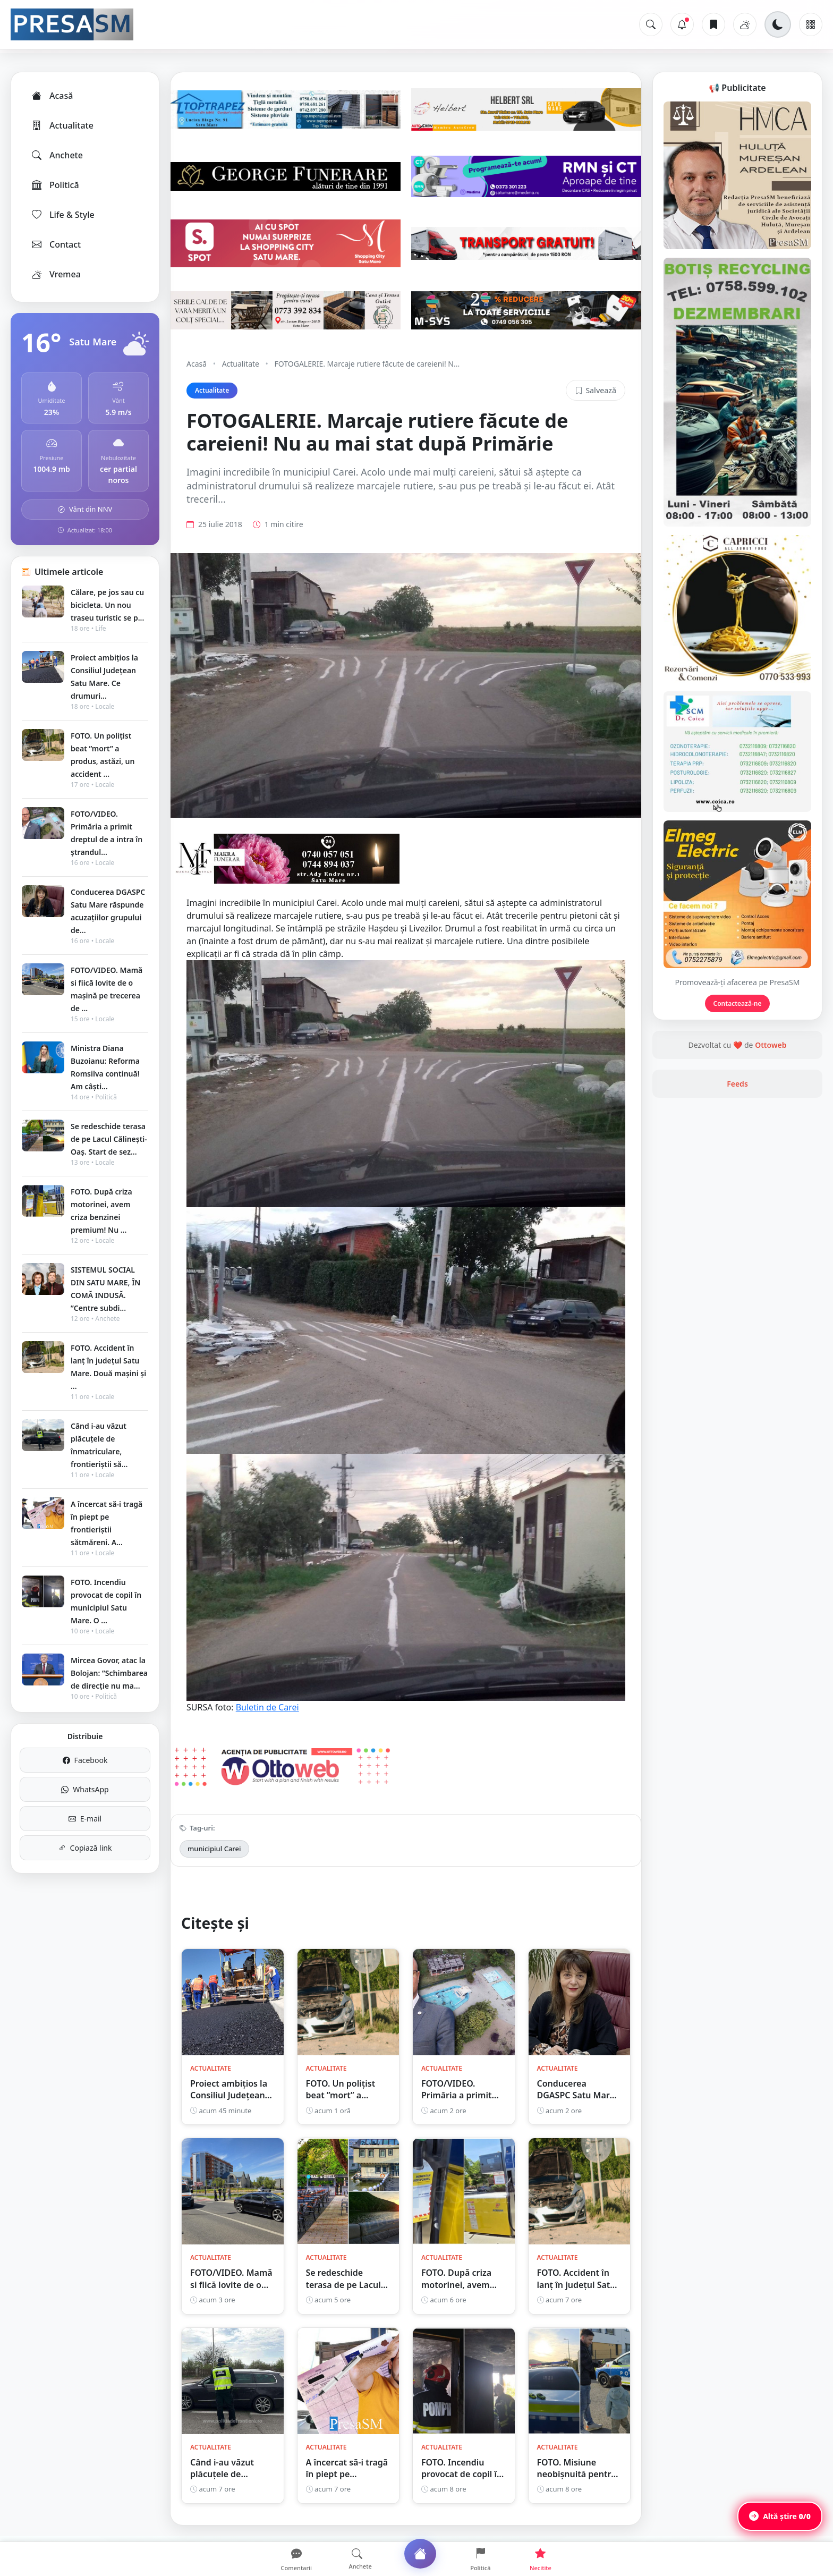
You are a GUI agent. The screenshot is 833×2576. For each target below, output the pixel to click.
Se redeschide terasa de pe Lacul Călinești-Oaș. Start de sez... (109, 1139)
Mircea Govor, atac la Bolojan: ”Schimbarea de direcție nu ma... (109, 1673)
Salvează (595, 390)
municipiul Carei (214, 1848)
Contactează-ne (737, 1003)
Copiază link (85, 1847)
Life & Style (62, 214)
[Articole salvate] (713, 24)
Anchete (56, 155)
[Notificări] (682, 24)
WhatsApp (84, 1789)
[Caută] (650, 24)
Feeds (737, 1084)
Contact (55, 244)
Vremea (55, 274)
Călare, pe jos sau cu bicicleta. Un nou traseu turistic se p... (107, 605)
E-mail (85, 1818)
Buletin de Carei (267, 1707)
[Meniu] (810, 24)
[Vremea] (744, 24)
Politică (54, 185)
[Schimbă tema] (777, 24)
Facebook (85, 1760)
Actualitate (62, 125)
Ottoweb (770, 1045)
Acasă (51, 95)
